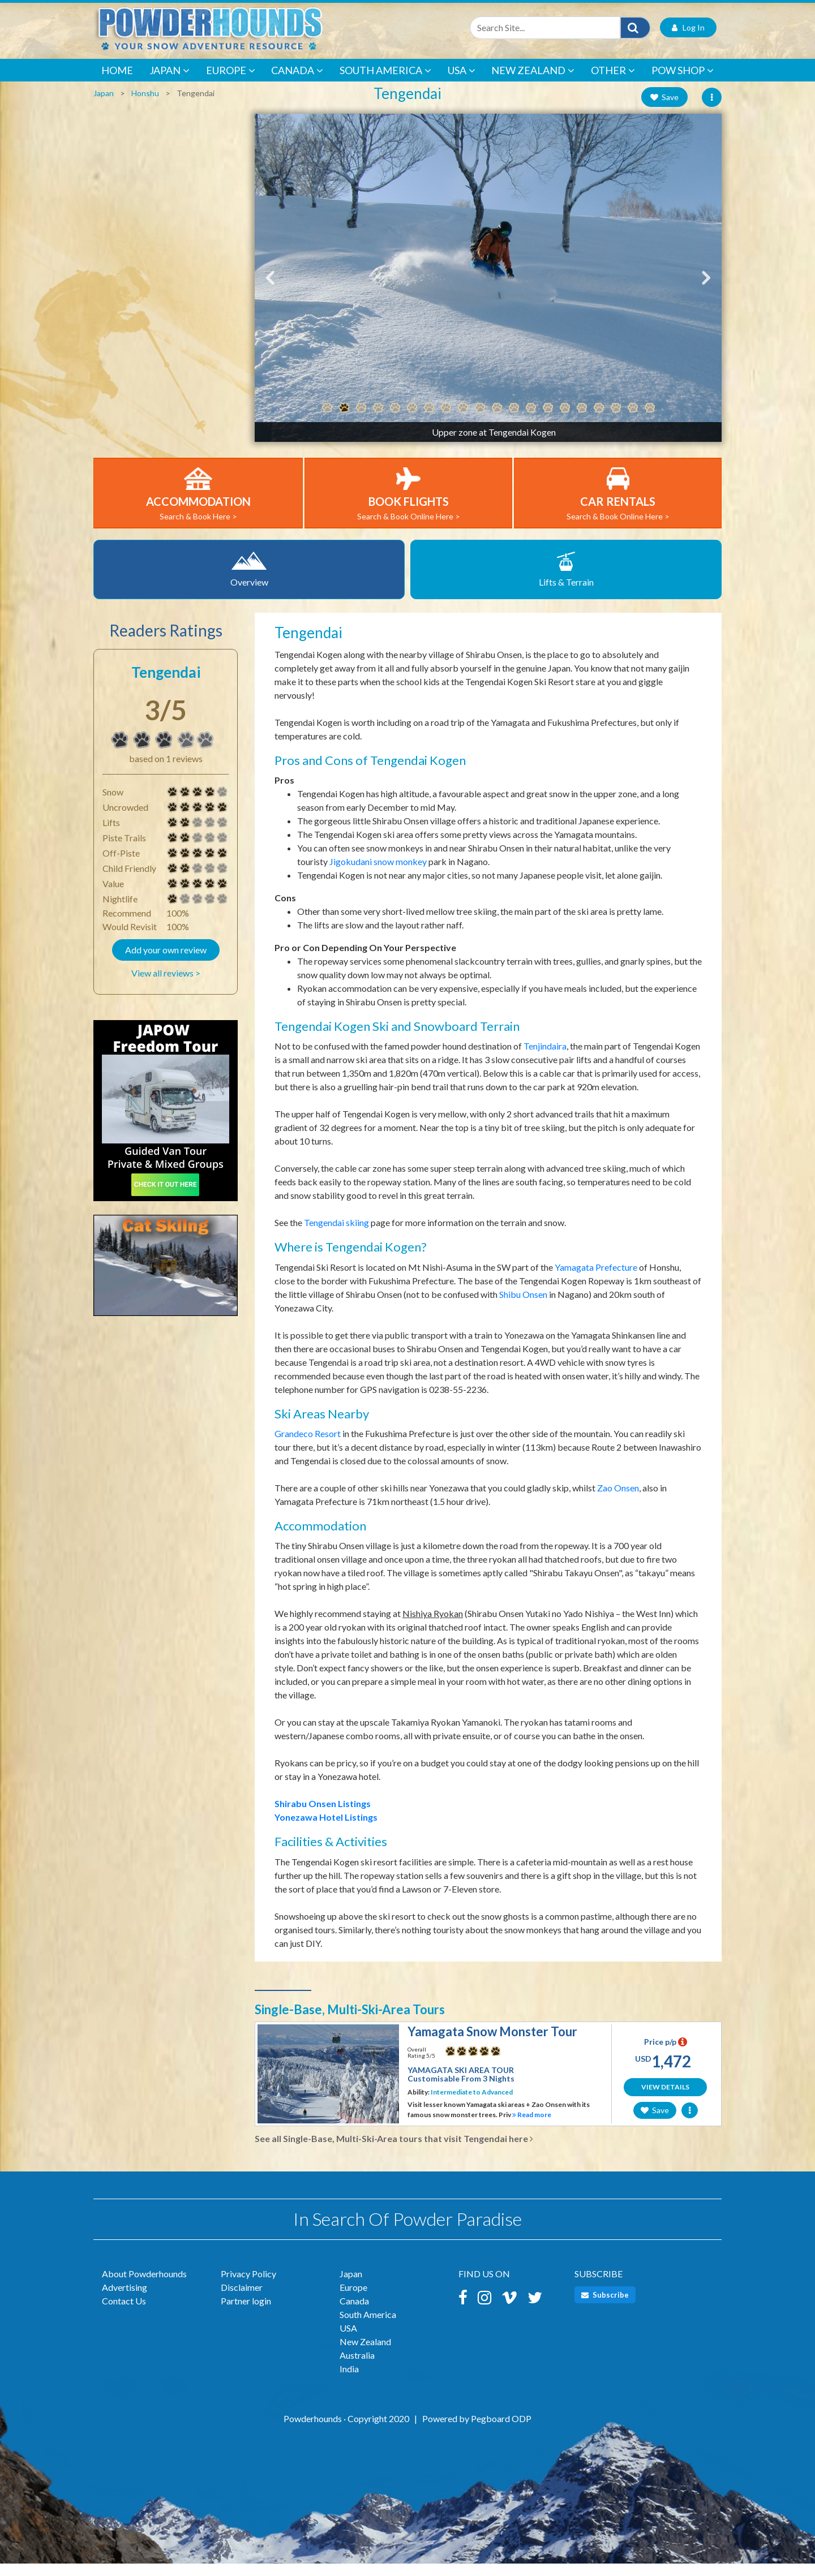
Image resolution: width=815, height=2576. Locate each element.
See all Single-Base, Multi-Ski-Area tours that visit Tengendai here (394, 2150)
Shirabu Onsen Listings (322, 1815)
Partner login (246, 2313)
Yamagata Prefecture (596, 1279)
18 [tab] (615, 420)
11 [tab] (497, 420)
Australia (357, 2367)
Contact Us (124, 2313)
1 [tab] (327, 420)
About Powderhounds (144, 2286)
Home (117, 82)
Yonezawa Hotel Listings (326, 1829)
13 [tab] (531, 420)
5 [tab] (395, 420)
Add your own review (166, 962)
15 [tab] (564, 420)
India (349, 2381)
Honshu (145, 105)
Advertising (124, 2299)
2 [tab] (344, 420)
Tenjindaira (545, 1058)
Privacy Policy (248, 2286)
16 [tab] (581, 420)
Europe (230, 82)
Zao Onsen (618, 1500)
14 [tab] (548, 420)
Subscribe (605, 2307)
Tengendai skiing (336, 1234)
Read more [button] (531, 2127)
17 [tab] (598, 420)
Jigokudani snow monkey (378, 873)
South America (385, 82)
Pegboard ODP (501, 2431)
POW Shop (682, 82)
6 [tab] (412, 420)
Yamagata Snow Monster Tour (492, 2044)
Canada (297, 82)
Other (613, 82)
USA (461, 82)
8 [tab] (446, 420)
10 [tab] (480, 420)
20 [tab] (649, 420)
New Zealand (532, 82)
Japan (169, 82)
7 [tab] (429, 420)
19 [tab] (632, 420)
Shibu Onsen (523, 1306)
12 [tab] (514, 420)
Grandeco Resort (307, 1445)
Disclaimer (242, 2299)
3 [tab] (361, 420)
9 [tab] (463, 420)
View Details (665, 2099)
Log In (688, 40)
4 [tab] (378, 420)
